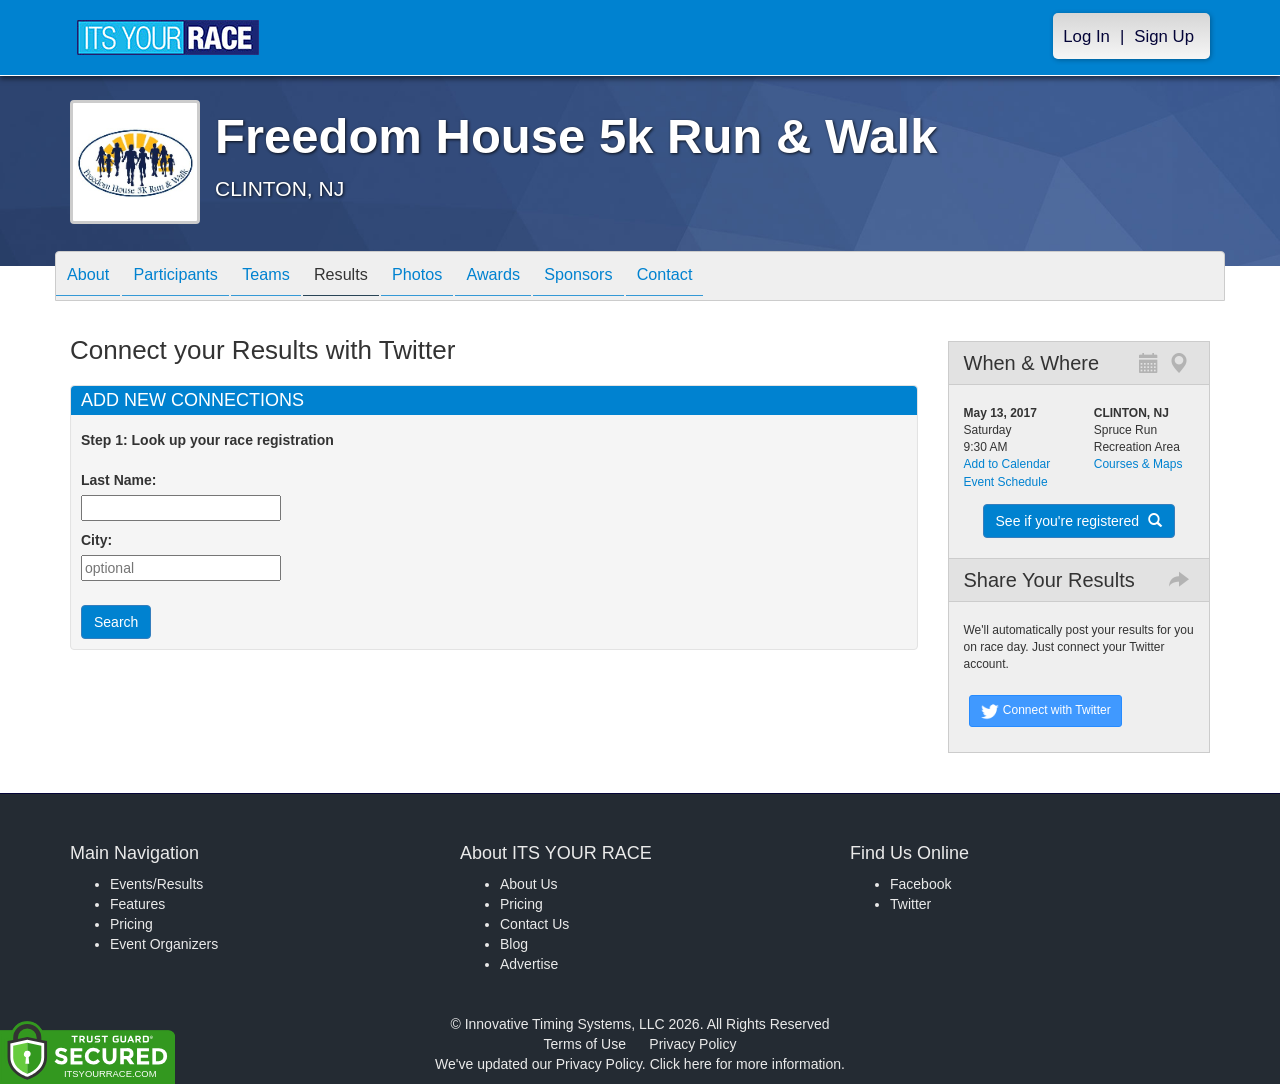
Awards (548, 277)
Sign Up (1164, 36)
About (93, 277)
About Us (529, 884)
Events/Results (156, 884)
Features (137, 904)
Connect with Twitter (1045, 711)
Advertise (529, 964)
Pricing (131, 924)
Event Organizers (164, 944)
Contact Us (534, 924)
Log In (1086, 36)
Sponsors (643, 277)
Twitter (910, 904)
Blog (514, 944)
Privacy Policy (692, 1044)
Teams (291, 277)
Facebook (920, 884)
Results (376, 277)
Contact (740, 277)
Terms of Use (585, 1044)
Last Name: (122, 480)
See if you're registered (1079, 521)
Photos (462, 277)
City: (96, 540)
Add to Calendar (1007, 464)
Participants (191, 277)
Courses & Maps (1138, 464)
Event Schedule (1006, 482)
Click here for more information (745, 1064)
